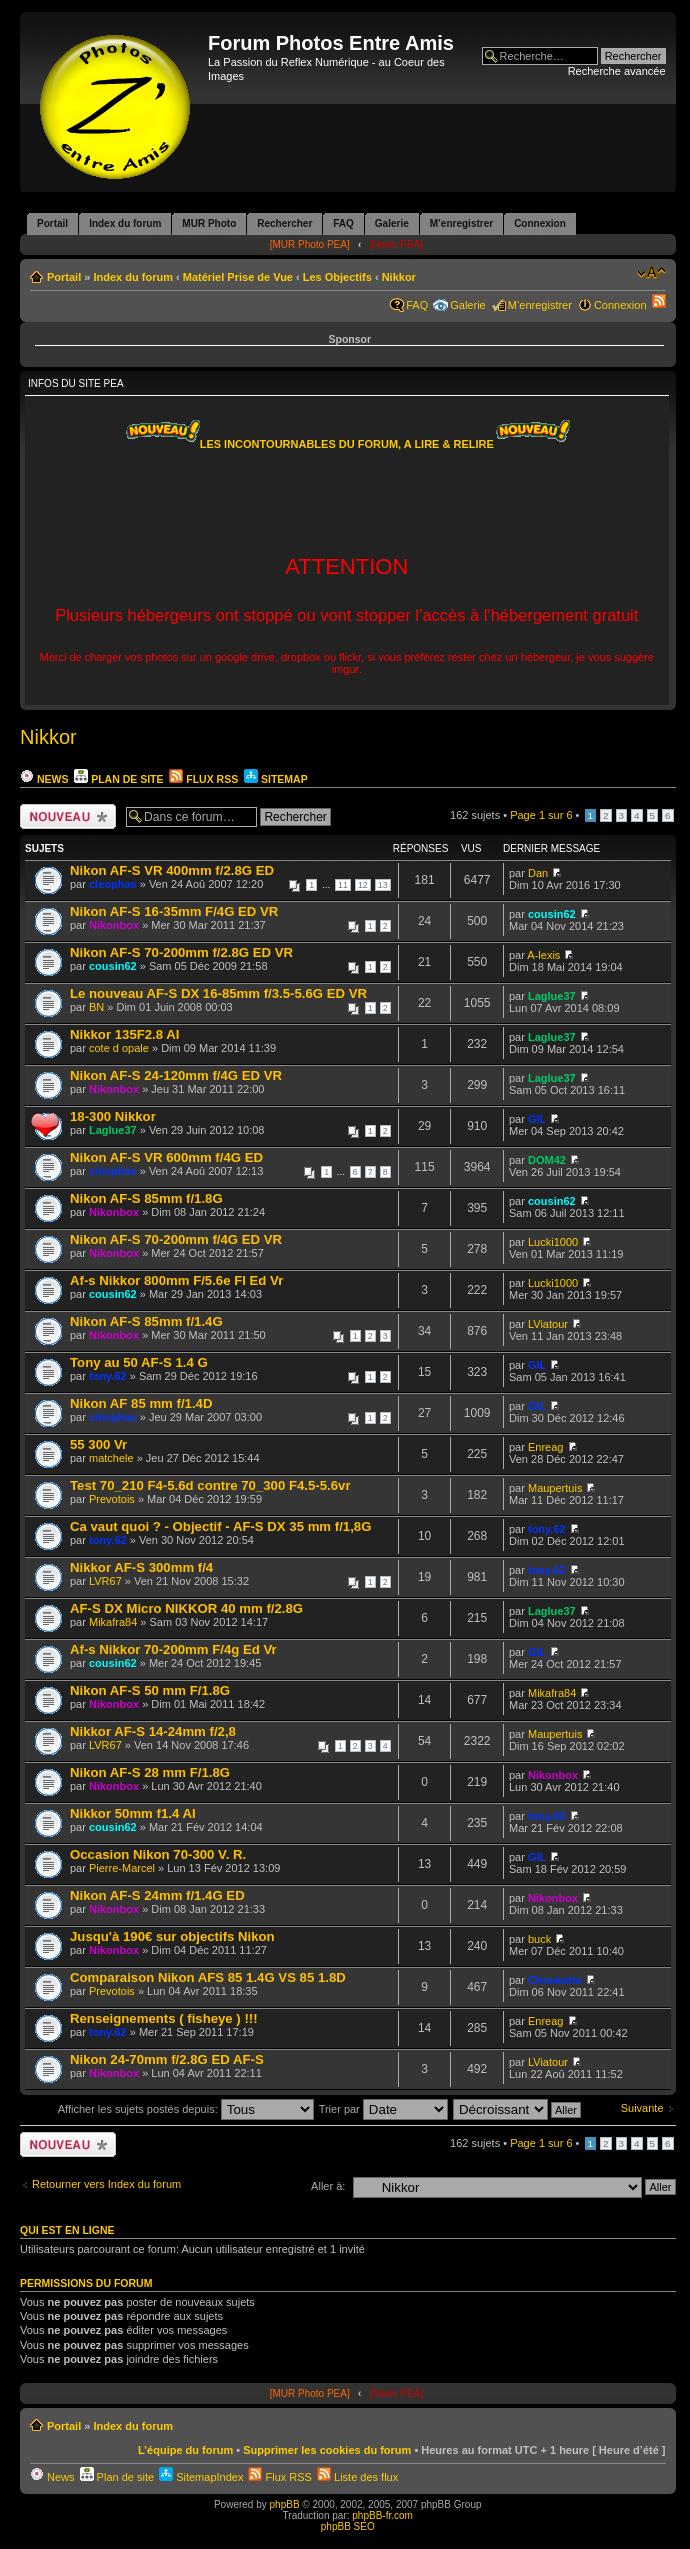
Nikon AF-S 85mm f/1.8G (146, 1198)
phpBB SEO (348, 2526)
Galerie (467, 305)
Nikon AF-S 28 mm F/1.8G (150, 1772)
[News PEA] (396, 244)
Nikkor (399, 277)
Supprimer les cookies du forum (327, 2450)
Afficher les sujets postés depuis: (186, 2109)
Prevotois (112, 1499)
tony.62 (108, 1376)
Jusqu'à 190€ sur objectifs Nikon (172, 1936)
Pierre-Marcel (122, 1868)
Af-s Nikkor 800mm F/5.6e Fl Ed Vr (176, 1280)
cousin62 (552, 914)
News (44, 779)
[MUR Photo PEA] (310, 244)
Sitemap (275, 779)
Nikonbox (114, 925)
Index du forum (132, 277)
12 (363, 885)
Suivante (642, 2108)
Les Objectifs (337, 277)
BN (96, 1007)
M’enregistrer (540, 305)
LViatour (548, 1324)
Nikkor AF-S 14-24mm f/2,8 (153, 1731)
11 (343, 885)
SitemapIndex (201, 2477)
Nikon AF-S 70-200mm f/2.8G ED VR (181, 952)
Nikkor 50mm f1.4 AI (133, 1813)
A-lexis (543, 955)
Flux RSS (203, 779)
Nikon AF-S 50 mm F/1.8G (150, 1690)
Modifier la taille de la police (651, 273)
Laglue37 (552, 996)
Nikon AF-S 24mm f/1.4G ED (157, 1895)
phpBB (285, 2504)
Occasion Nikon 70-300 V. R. (158, 1854)
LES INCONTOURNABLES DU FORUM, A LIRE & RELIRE (347, 444)
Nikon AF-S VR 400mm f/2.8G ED (172, 870)
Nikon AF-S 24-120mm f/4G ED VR (176, 1075)
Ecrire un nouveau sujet (68, 816)
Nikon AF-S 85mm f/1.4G (146, 1321)
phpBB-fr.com (382, 2515)
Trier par (383, 2109)
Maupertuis (555, 1488)
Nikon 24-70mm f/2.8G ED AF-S (167, 2059)
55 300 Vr (98, 1444)
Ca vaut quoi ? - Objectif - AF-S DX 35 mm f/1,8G (220, 1526)
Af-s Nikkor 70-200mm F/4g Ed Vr (173, 1649)
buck (539, 1939)
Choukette (555, 1980)
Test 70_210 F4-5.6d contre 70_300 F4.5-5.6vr (210, 1485)
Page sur (541, 815)
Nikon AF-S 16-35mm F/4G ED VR (174, 911)
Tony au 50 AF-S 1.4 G (139, 1362)
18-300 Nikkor (113, 1116)
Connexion (620, 305)
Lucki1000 (553, 1242)
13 (383, 885)
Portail (64, 277)
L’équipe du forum (185, 2450)
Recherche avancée (617, 71)
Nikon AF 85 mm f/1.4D (141, 1403)
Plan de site (118, 779)
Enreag (545, 1447)
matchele (111, 1458)
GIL (537, 1119)
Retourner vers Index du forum (106, 2184)
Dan (538, 873)
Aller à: (328, 2186)
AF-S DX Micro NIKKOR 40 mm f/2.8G (186, 1608)
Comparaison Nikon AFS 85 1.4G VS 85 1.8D (208, 1977)
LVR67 (105, 1581)
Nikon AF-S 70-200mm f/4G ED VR (176, 1239)
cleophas (113, 884)
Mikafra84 (113, 1622)
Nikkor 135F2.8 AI (124, 1034)
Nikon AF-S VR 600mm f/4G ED (166, 1157)
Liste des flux (357, 2477)
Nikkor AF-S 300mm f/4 (141, 1567)
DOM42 (547, 1160)
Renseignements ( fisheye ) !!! (164, 2018)
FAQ (417, 305)
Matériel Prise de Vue (238, 277)
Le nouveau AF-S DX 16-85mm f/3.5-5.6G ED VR (218, 993)
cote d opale (119, 1048)
